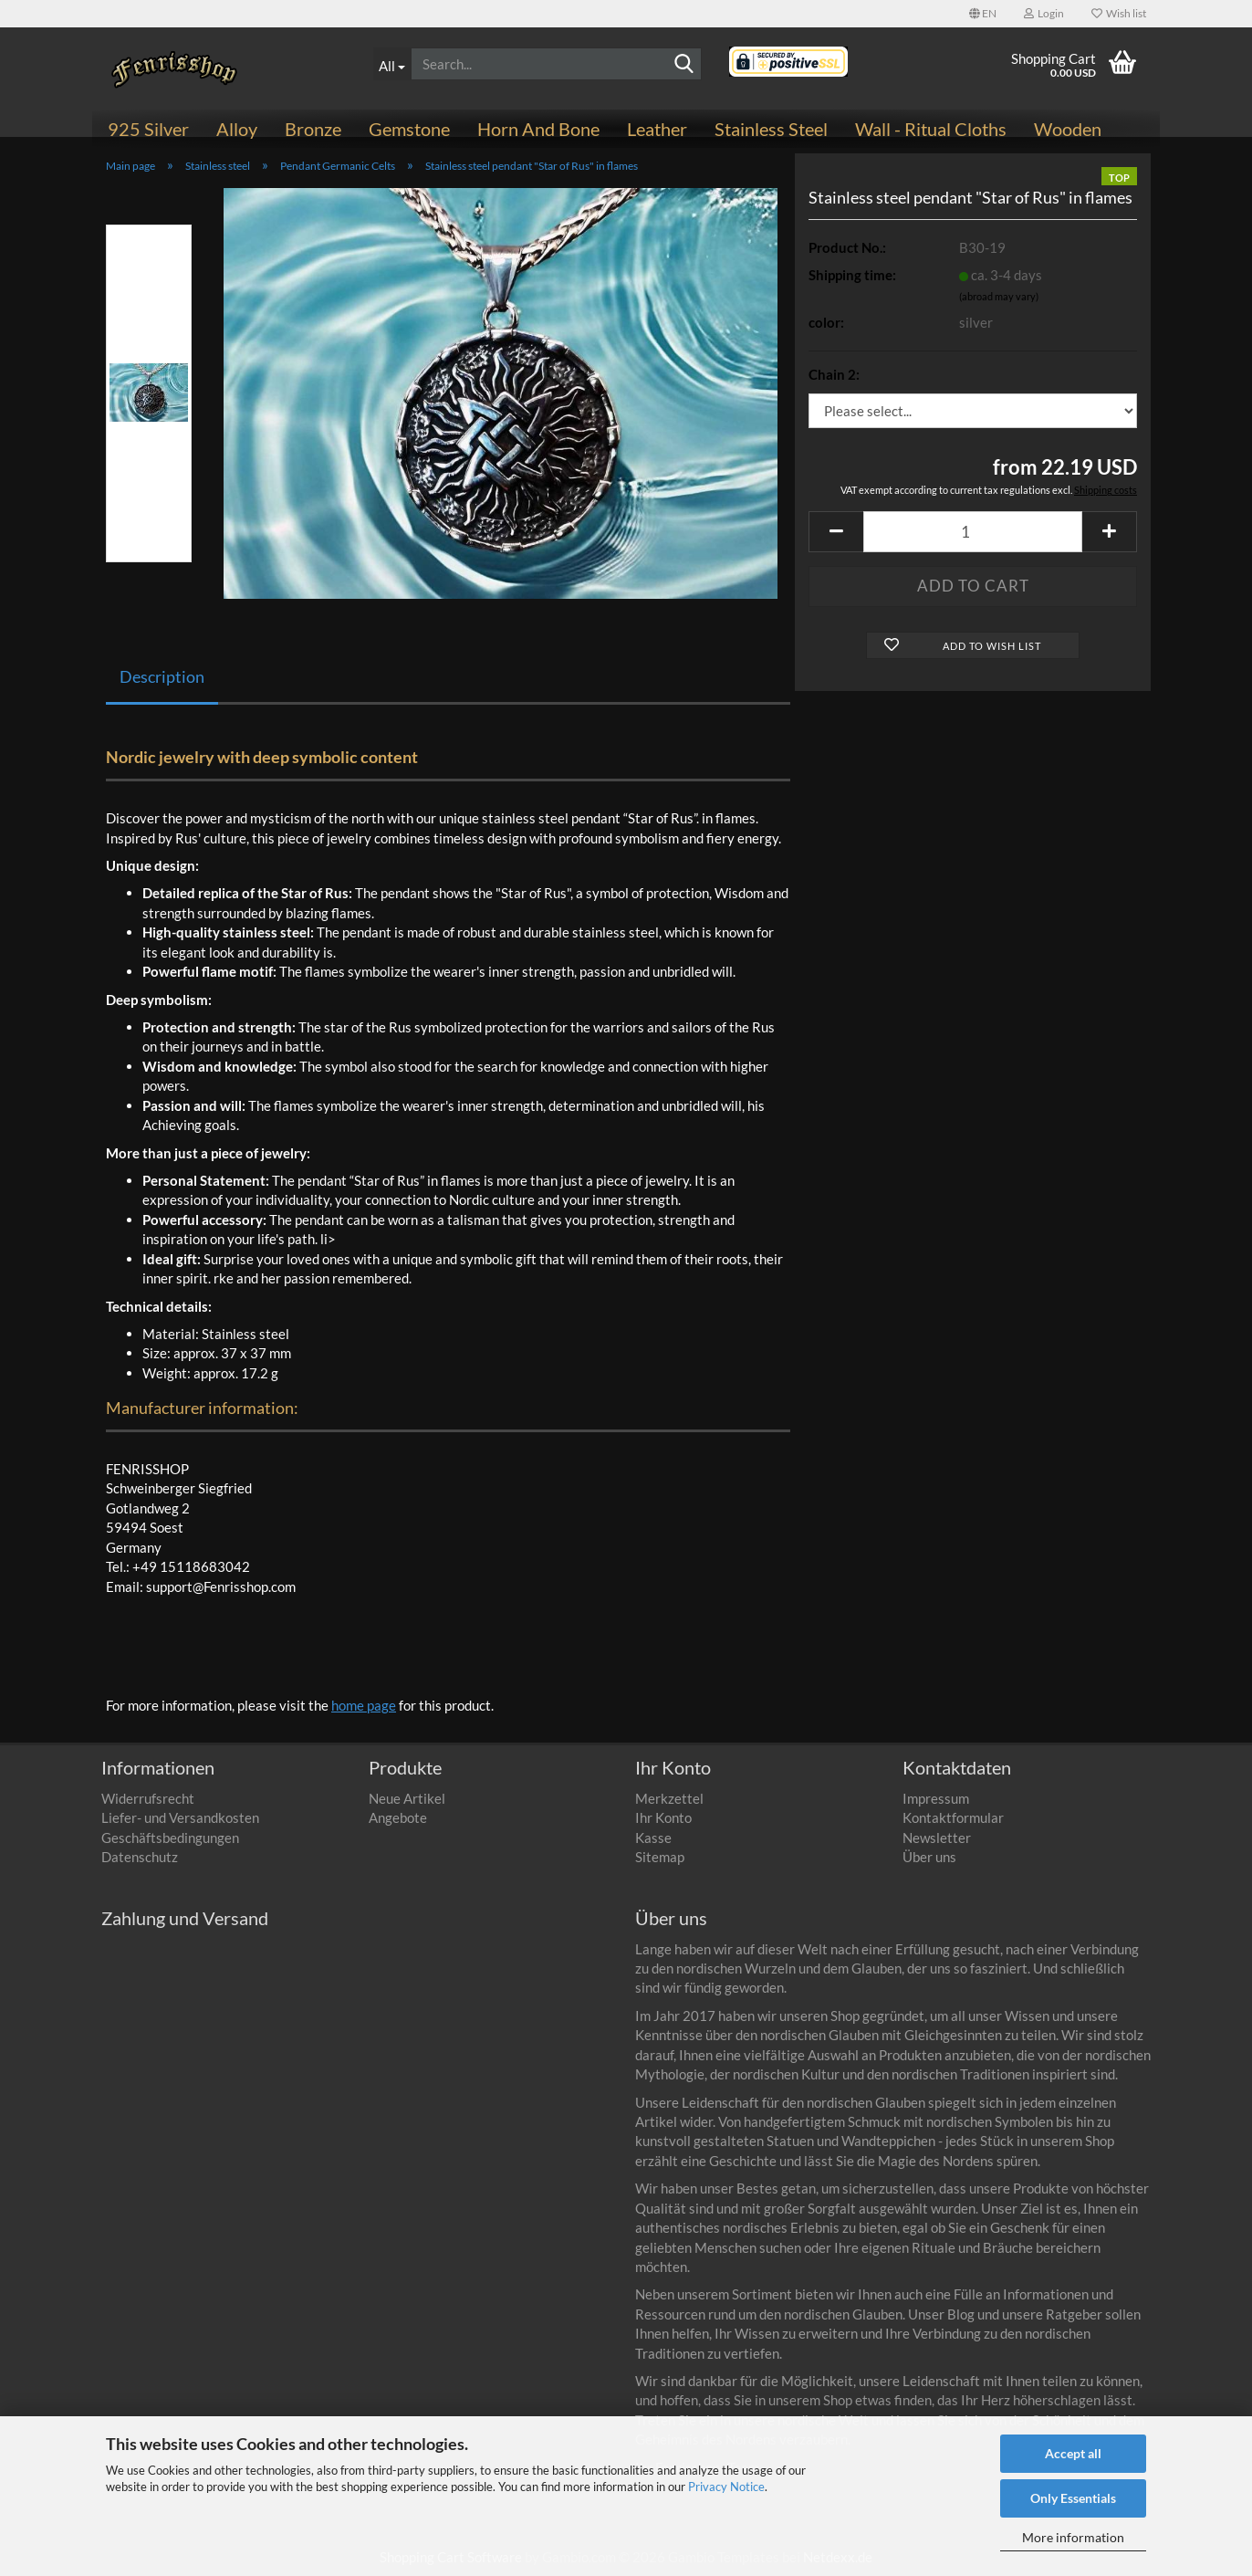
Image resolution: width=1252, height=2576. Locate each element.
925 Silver (148, 129)
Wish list (1118, 13)
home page (363, 1705)
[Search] (684, 64)
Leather (657, 129)
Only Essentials (1073, 2498)
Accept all (1073, 2453)
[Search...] (392, 63)
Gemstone (409, 129)
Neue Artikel (407, 1798)
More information (1073, 2537)
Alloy (236, 129)
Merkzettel (669, 1798)
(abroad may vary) (998, 296)
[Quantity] (972, 531)
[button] (982, 13)
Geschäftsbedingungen (170, 1837)
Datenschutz (139, 1856)
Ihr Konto (663, 1817)
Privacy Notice (726, 2486)
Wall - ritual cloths (931, 129)
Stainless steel (771, 129)
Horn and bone (538, 129)
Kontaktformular (953, 1817)
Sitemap (659, 1856)
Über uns (929, 1856)
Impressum (935, 1798)
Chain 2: (834, 374)
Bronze (313, 129)
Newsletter (936, 1837)
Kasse (653, 1837)
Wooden (1067, 129)
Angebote (398, 1817)
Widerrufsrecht (147, 1798)
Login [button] (1044, 13)
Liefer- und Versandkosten (180, 1817)
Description (162, 676)
